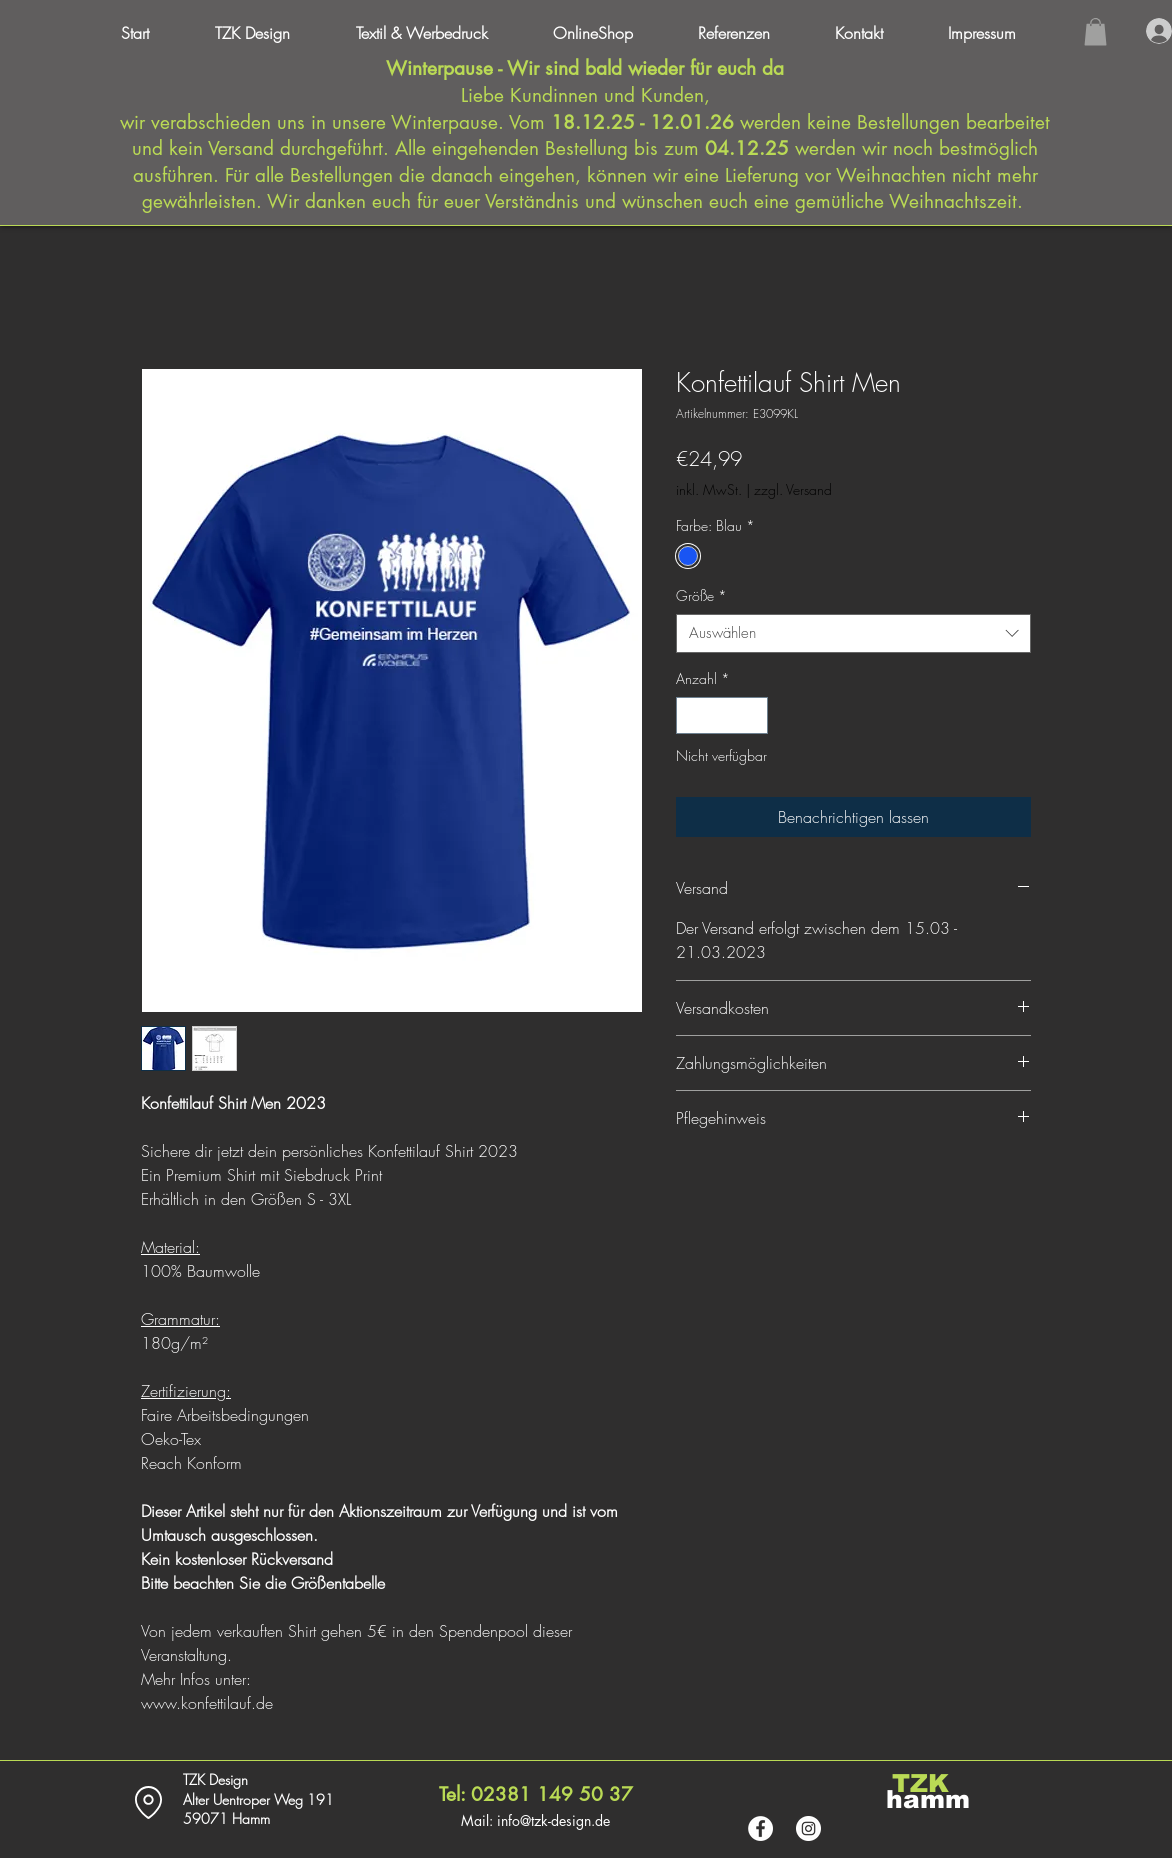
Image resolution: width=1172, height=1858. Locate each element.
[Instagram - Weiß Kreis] (808, 1828)
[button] (999, 33)
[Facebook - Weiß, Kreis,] (760, 1828)
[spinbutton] (722, 715)
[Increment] (752, 715)
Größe (701, 595)
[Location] (148, 1802)
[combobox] (853, 633)
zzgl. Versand (793, 489)
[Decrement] (691, 715)
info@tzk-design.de (553, 1820)
